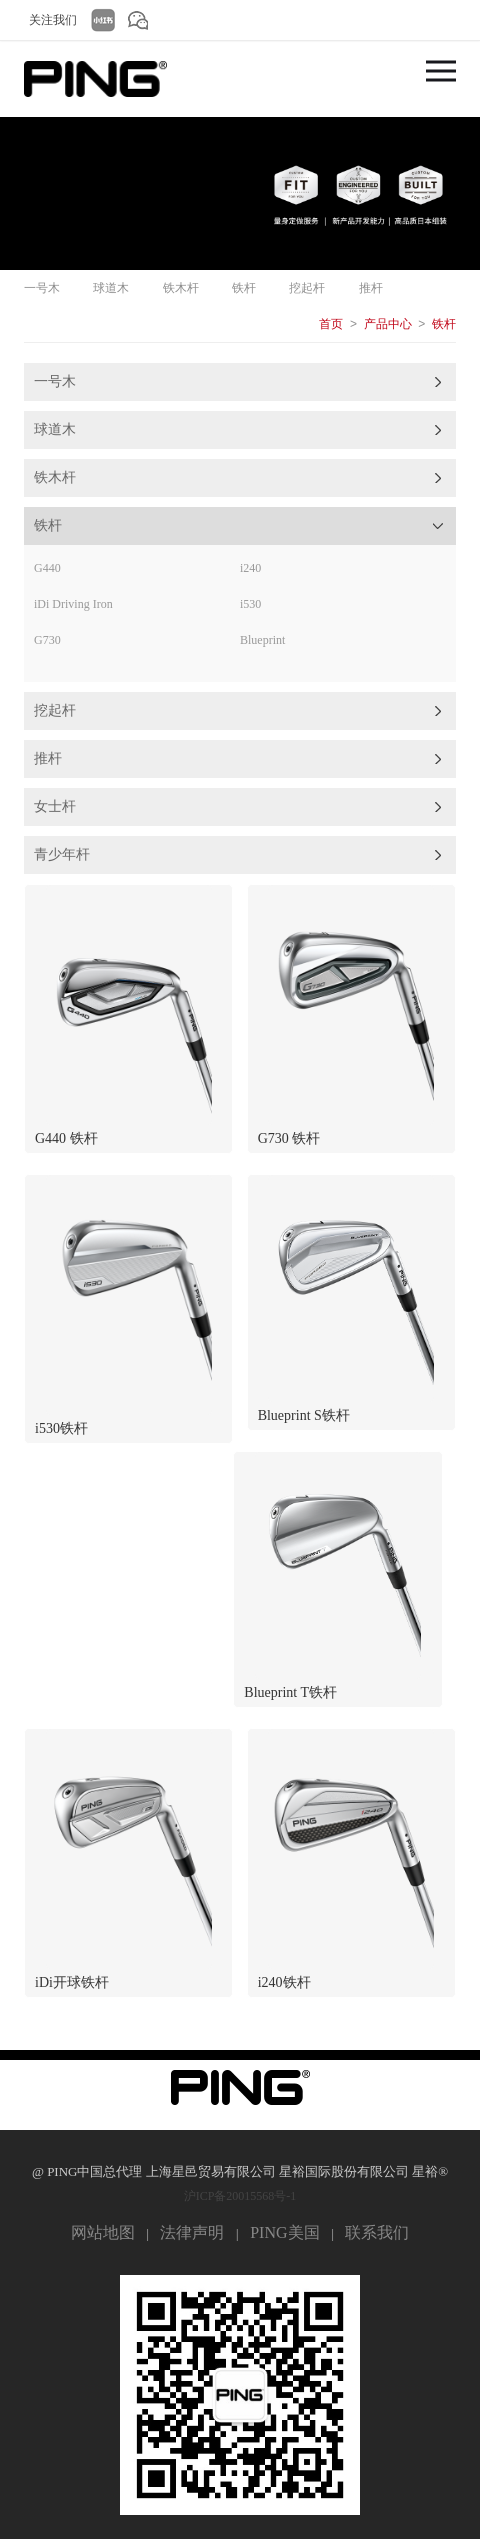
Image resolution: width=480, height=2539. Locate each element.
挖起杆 (307, 288)
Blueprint (262, 640)
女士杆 (55, 806)
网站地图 (103, 2232)
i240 (250, 568)
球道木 (111, 288)
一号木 (42, 288)
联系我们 (377, 2232)
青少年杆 (62, 854)
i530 (250, 604)
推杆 (371, 288)
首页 (331, 324)
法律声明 (192, 2232)
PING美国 (284, 2232)
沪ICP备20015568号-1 (240, 2196)
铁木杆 (181, 288)
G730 (47, 640)
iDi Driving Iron (73, 604)
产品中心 (388, 324)
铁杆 (244, 288)
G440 (47, 568)
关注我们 (53, 20)
